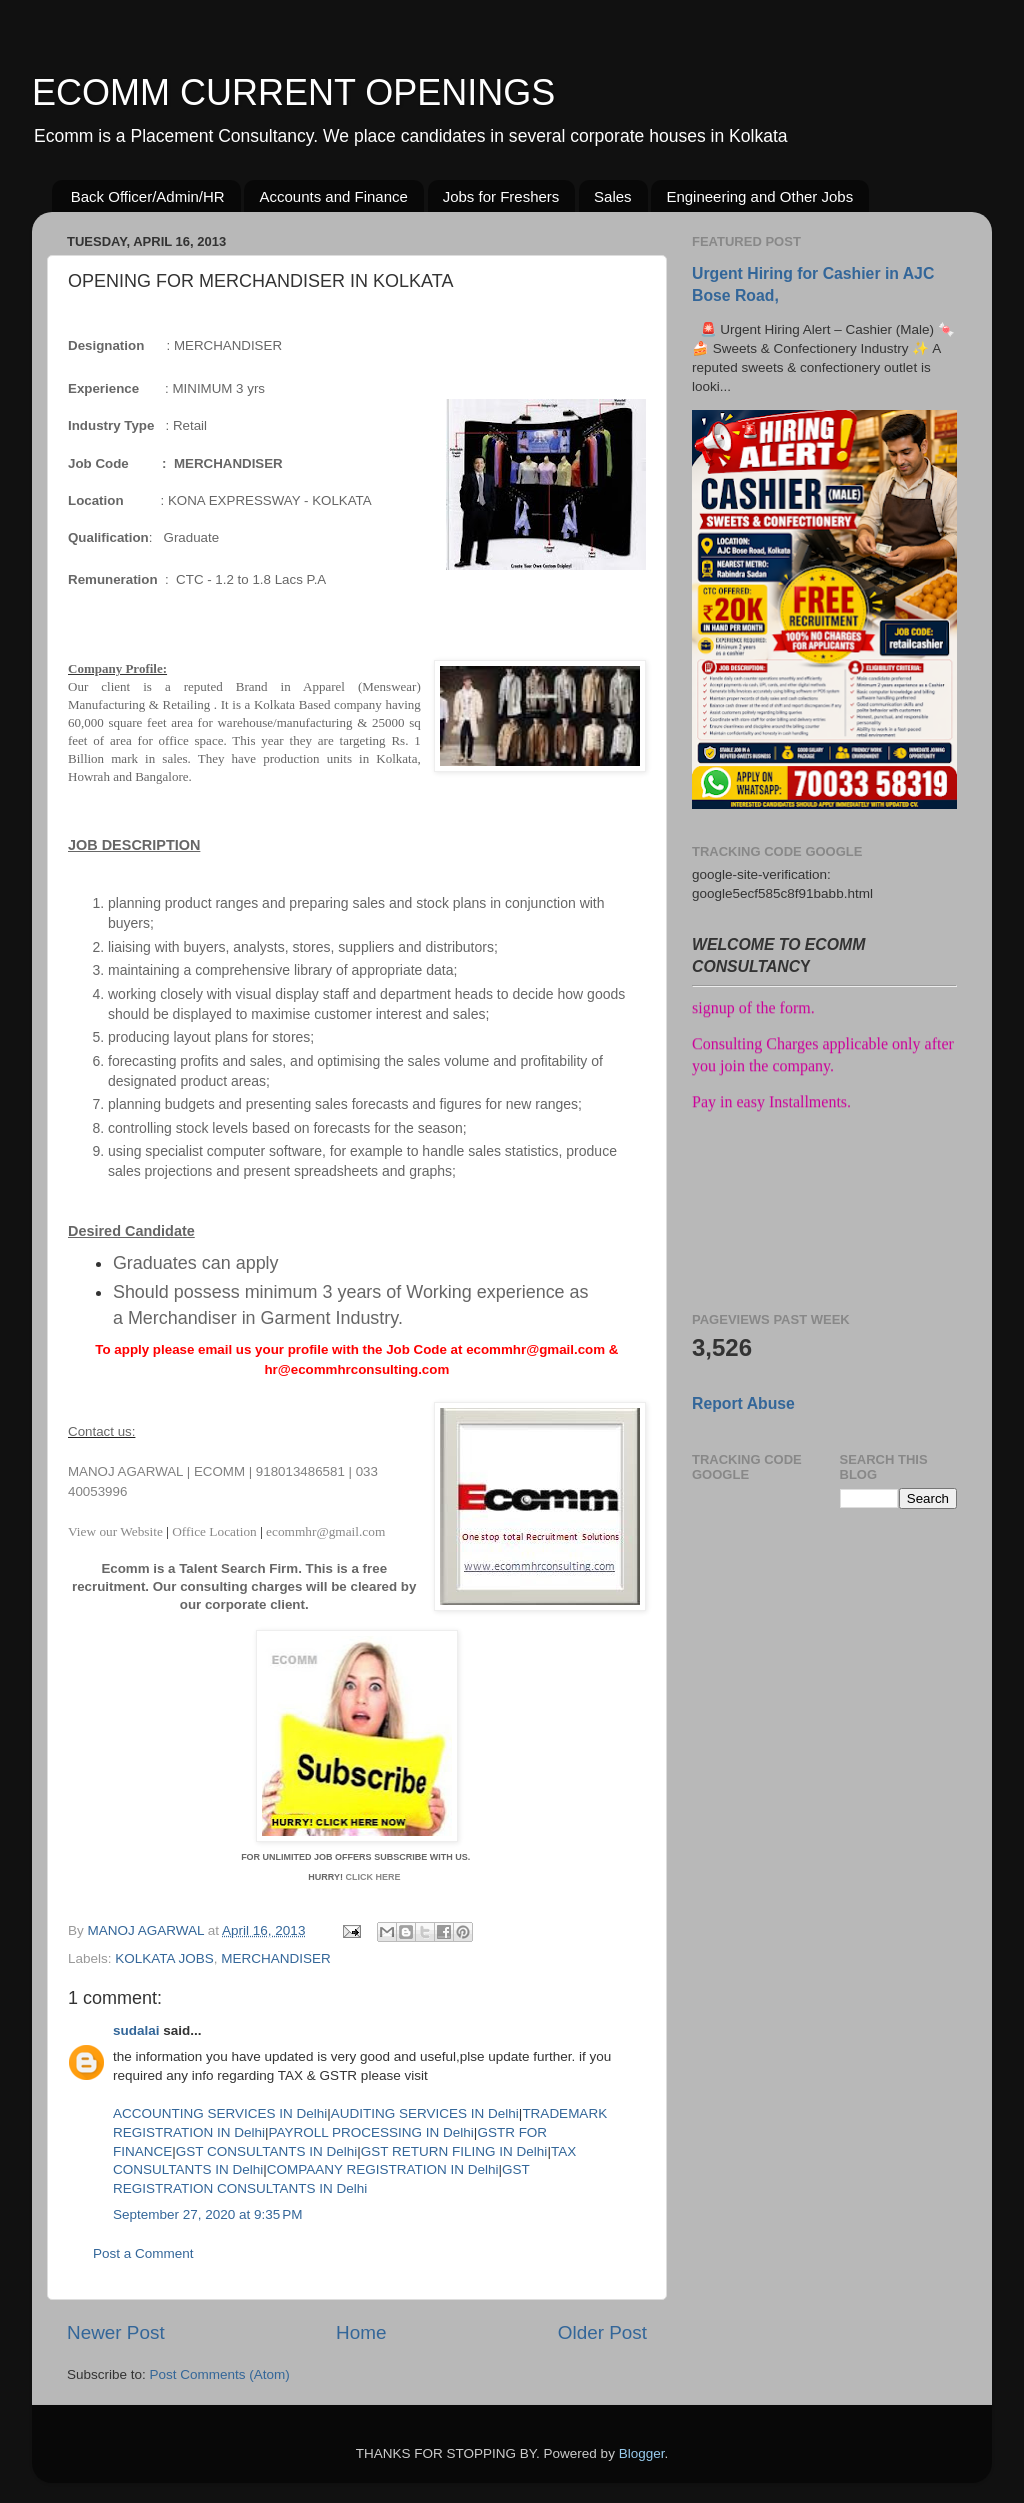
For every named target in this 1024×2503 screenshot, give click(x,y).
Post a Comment (143, 2253)
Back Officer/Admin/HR (148, 196)
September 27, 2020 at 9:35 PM (208, 2214)
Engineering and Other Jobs (759, 196)
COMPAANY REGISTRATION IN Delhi (383, 2169)
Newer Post (116, 2332)
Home (361, 2332)
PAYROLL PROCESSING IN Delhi (371, 2132)
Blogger (642, 2453)
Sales (613, 196)
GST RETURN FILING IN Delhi (454, 2151)
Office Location (214, 1531)
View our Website (117, 1531)
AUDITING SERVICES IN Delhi (425, 2113)
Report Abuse (743, 1403)
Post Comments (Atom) (220, 2374)
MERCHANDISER (276, 1958)
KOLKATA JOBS (164, 1958)
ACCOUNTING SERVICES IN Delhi (220, 2113)
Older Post (602, 2332)
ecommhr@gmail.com (325, 1531)
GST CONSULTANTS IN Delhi (267, 2151)
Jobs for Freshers (501, 196)
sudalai (136, 2030)
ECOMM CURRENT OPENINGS (293, 92)
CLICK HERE (374, 1877)
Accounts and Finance (333, 196)
